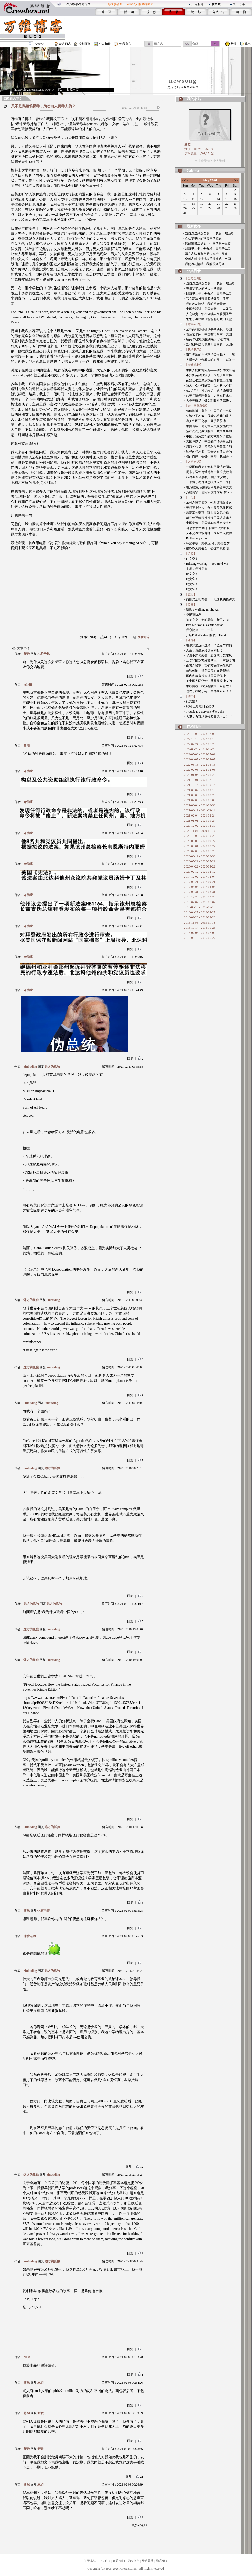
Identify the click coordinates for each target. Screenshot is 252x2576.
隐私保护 (162, 2561)
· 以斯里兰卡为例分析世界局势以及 (207, 249)
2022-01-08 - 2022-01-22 (199, 775)
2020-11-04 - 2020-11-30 (199, 831)
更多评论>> (140, 2525)
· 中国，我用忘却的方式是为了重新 (208, 436)
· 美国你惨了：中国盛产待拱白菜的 (208, 441)
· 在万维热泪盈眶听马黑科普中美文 (208, 487)
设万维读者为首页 (78, 4)
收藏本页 (73, 89)
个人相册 (105, 44)
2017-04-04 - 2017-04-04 (199, 887)
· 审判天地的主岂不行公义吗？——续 (209, 355)
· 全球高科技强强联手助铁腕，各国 (207, 259)
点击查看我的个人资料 (210, 161)
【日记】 (190, 497)
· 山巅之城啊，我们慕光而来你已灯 (208, 665)
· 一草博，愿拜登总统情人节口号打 (208, 482)
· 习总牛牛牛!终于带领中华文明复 (207, 528)
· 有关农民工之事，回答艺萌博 (205, 421)
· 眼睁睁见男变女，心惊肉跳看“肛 (207, 548)
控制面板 (84, 44)
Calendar (194, 171)
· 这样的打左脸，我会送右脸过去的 (208, 451)
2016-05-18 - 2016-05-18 (199, 907)
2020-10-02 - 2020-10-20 (199, 836)
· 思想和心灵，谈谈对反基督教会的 (208, 446)
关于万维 (239, 4)
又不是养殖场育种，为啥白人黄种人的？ (43, 106)
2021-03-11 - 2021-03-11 (199, 810)
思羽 (40, 2382)
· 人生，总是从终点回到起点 (203, 650)
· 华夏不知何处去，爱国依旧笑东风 (208, 655)
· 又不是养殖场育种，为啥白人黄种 (208, 533)
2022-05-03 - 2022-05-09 (199, 754)
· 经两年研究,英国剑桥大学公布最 (207, 339)
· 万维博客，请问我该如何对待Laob (208, 492)
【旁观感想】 (193, 365)
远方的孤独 (52, 1066)
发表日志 (65, 44)
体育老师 (43, 1910)
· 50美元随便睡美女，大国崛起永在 (208, 395)
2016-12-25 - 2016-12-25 (199, 897)
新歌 (27, 654)
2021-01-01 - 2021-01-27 (199, 820)
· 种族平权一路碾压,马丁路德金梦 (207, 543)
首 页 (106, 12)
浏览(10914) (88, 637)
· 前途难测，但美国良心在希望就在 (208, 671)
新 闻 (129, 12)
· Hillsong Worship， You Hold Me (206, 564)
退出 (248, 44)
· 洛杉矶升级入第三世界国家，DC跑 (208, 344)
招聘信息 (133, 2561)
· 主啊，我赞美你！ (197, 569)
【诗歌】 (190, 553)
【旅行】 (190, 594)
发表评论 (143, 637)
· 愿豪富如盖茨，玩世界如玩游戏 (206, 513)
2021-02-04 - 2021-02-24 (199, 815)
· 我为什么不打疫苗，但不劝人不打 (208, 385)
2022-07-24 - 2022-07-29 (199, 744)
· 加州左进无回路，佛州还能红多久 (208, 502)
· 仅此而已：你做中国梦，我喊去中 (208, 456)
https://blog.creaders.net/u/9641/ (34, 89)
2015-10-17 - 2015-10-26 (199, 927)
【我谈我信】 (193, 349)
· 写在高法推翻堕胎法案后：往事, (206, 254)
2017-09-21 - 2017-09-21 (199, 882)
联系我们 (217, 4)
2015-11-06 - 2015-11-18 (199, 922)
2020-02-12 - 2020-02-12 (199, 871)
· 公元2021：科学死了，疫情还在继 (208, 390)
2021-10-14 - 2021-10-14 (199, 785)
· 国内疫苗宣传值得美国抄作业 (205, 676)
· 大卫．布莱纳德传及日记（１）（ (208, 716)
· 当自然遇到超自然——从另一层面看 (208, 233)
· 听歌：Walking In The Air (201, 609)
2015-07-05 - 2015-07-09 (199, 933)
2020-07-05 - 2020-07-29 (199, 851)
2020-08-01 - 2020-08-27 (199, 846)
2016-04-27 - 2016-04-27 (199, 912)
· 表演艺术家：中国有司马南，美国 (208, 334)
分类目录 (194, 271)
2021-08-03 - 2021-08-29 (199, 795)
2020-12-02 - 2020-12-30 (199, 825)
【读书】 (190, 696)
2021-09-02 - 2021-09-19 (199, 790)
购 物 (241, 12)
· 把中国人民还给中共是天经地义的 (208, 681)
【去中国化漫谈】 (196, 406)
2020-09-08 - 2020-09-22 (199, 841)
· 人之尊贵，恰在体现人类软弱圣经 (208, 314)
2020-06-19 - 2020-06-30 (199, 856)
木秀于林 (43, 654)
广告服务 (197, 4)
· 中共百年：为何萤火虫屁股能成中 (208, 426)
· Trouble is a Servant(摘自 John (204, 711)
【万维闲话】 (193, 462)
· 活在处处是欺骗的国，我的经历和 (208, 431)
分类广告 (218, 12)
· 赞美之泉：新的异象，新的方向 (206, 620)
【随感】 (190, 640)
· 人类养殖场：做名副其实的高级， (208, 400)
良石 (27, 745)
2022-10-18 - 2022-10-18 (199, 739)
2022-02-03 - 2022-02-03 (199, 769)
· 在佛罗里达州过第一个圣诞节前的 (208, 645)
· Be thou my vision (196, 538)
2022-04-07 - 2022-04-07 (199, 759)
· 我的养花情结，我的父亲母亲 (204, 264)
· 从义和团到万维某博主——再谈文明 (209, 660)
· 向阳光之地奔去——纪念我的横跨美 (209, 599)
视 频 (151, 12)
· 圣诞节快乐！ (194, 614)
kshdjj (28, 684)
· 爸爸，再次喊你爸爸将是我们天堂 (208, 319)
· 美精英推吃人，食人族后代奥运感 (208, 507)
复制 (60, 89)
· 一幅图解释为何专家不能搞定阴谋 (208, 467)
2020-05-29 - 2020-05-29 (199, 861)
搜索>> (39, 44)
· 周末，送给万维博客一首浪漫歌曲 (208, 472)
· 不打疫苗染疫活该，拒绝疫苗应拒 (208, 375)
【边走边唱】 (193, 278)
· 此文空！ (191, 558)
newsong (183, 80)
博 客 (174, 12)
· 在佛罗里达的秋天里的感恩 (202, 238)
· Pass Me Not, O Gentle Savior (203, 625)
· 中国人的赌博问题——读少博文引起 (209, 370)
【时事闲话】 (193, 324)
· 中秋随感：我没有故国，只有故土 (208, 686)
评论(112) (120, 637)
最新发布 (194, 226)
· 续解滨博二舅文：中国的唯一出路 (207, 243)
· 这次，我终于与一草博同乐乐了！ (208, 691)
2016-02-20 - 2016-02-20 (199, 917)
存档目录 (194, 727)
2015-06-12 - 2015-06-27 (199, 938)
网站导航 (147, 2561)
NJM (27, 2357)
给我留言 (125, 44)
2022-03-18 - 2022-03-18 (199, 764)
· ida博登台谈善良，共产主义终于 (207, 477)
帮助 (234, 44)
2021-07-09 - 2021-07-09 (199, 800)
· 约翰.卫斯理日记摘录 (199, 706)
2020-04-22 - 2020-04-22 (199, 866)
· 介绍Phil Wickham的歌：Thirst (205, 635)
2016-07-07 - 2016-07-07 (199, 902)
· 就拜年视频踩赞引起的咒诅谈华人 (208, 518)
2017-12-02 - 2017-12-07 (199, 876)
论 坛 (196, 12)
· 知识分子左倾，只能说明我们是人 (208, 416)
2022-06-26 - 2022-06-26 (199, 749)
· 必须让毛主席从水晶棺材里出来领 (208, 380)
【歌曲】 (190, 604)
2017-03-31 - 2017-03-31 (199, 892)
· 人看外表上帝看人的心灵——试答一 (209, 360)
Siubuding (30, 1066)
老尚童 (28, 771)
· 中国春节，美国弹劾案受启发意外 (208, 523)
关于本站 (90, 2561)
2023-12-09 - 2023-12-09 (199, 734)
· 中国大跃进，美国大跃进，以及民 (208, 309)
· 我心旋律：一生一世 (199, 630)
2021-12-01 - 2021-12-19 (199, 780)
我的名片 (194, 99)
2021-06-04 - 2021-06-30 (199, 805)
